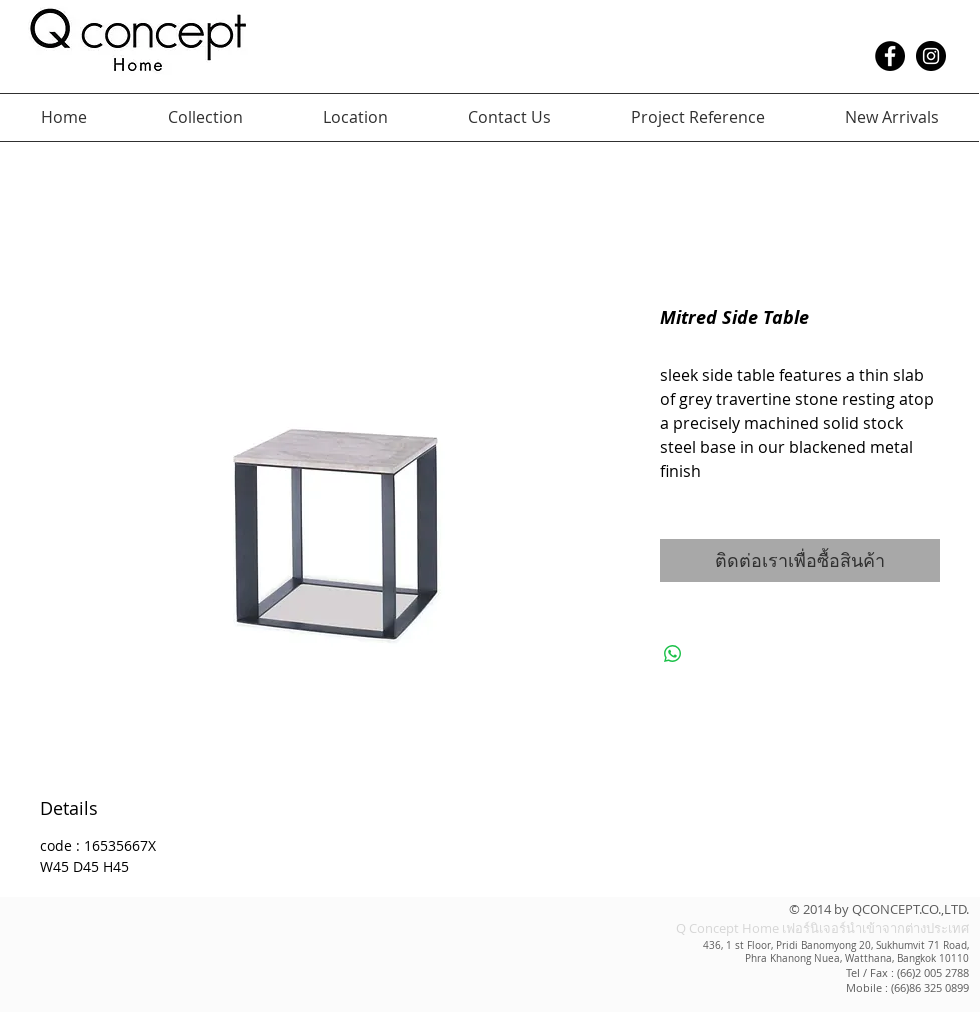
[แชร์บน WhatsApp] (673, 654)
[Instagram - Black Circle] (931, 56)
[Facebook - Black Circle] (890, 56)
